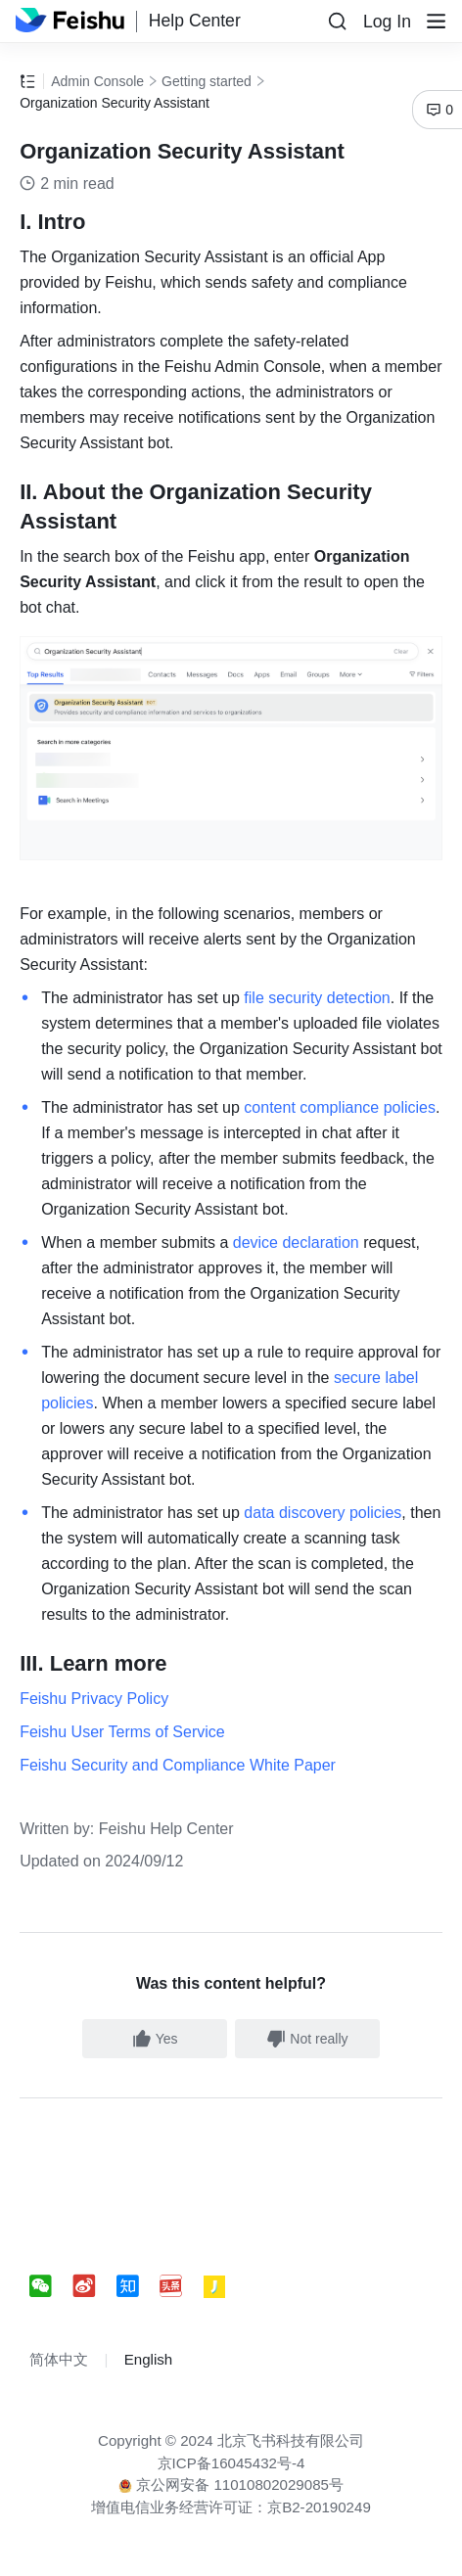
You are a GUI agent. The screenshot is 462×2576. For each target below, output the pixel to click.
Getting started (207, 81)
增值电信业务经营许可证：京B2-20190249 (231, 2507)
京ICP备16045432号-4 (231, 2463)
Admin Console (97, 81)
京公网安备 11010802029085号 (231, 2484)
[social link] (50, 2287)
